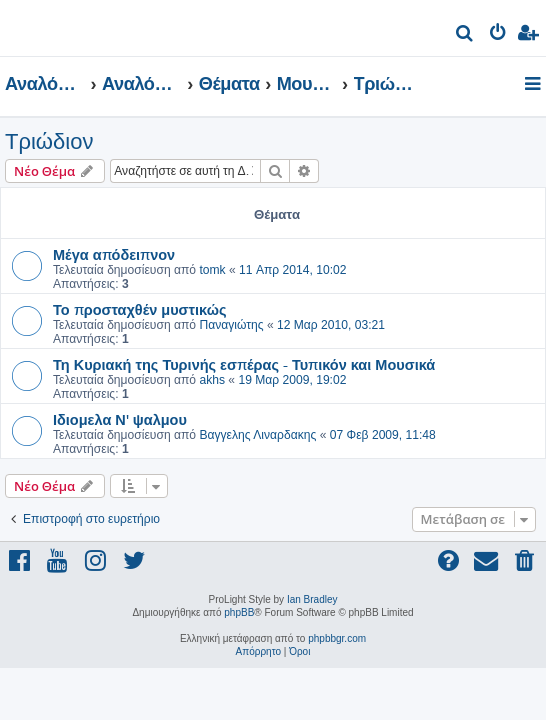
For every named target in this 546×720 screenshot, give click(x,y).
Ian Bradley (312, 599)
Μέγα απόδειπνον (114, 254)
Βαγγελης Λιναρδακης (257, 435)
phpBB (239, 612)
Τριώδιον (49, 141)
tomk (212, 270)
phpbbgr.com (337, 638)
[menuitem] (465, 35)
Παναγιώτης (231, 325)
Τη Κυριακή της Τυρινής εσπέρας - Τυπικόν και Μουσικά (244, 364)
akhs (212, 380)
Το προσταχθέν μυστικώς (139, 309)
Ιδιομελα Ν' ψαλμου (120, 419)
